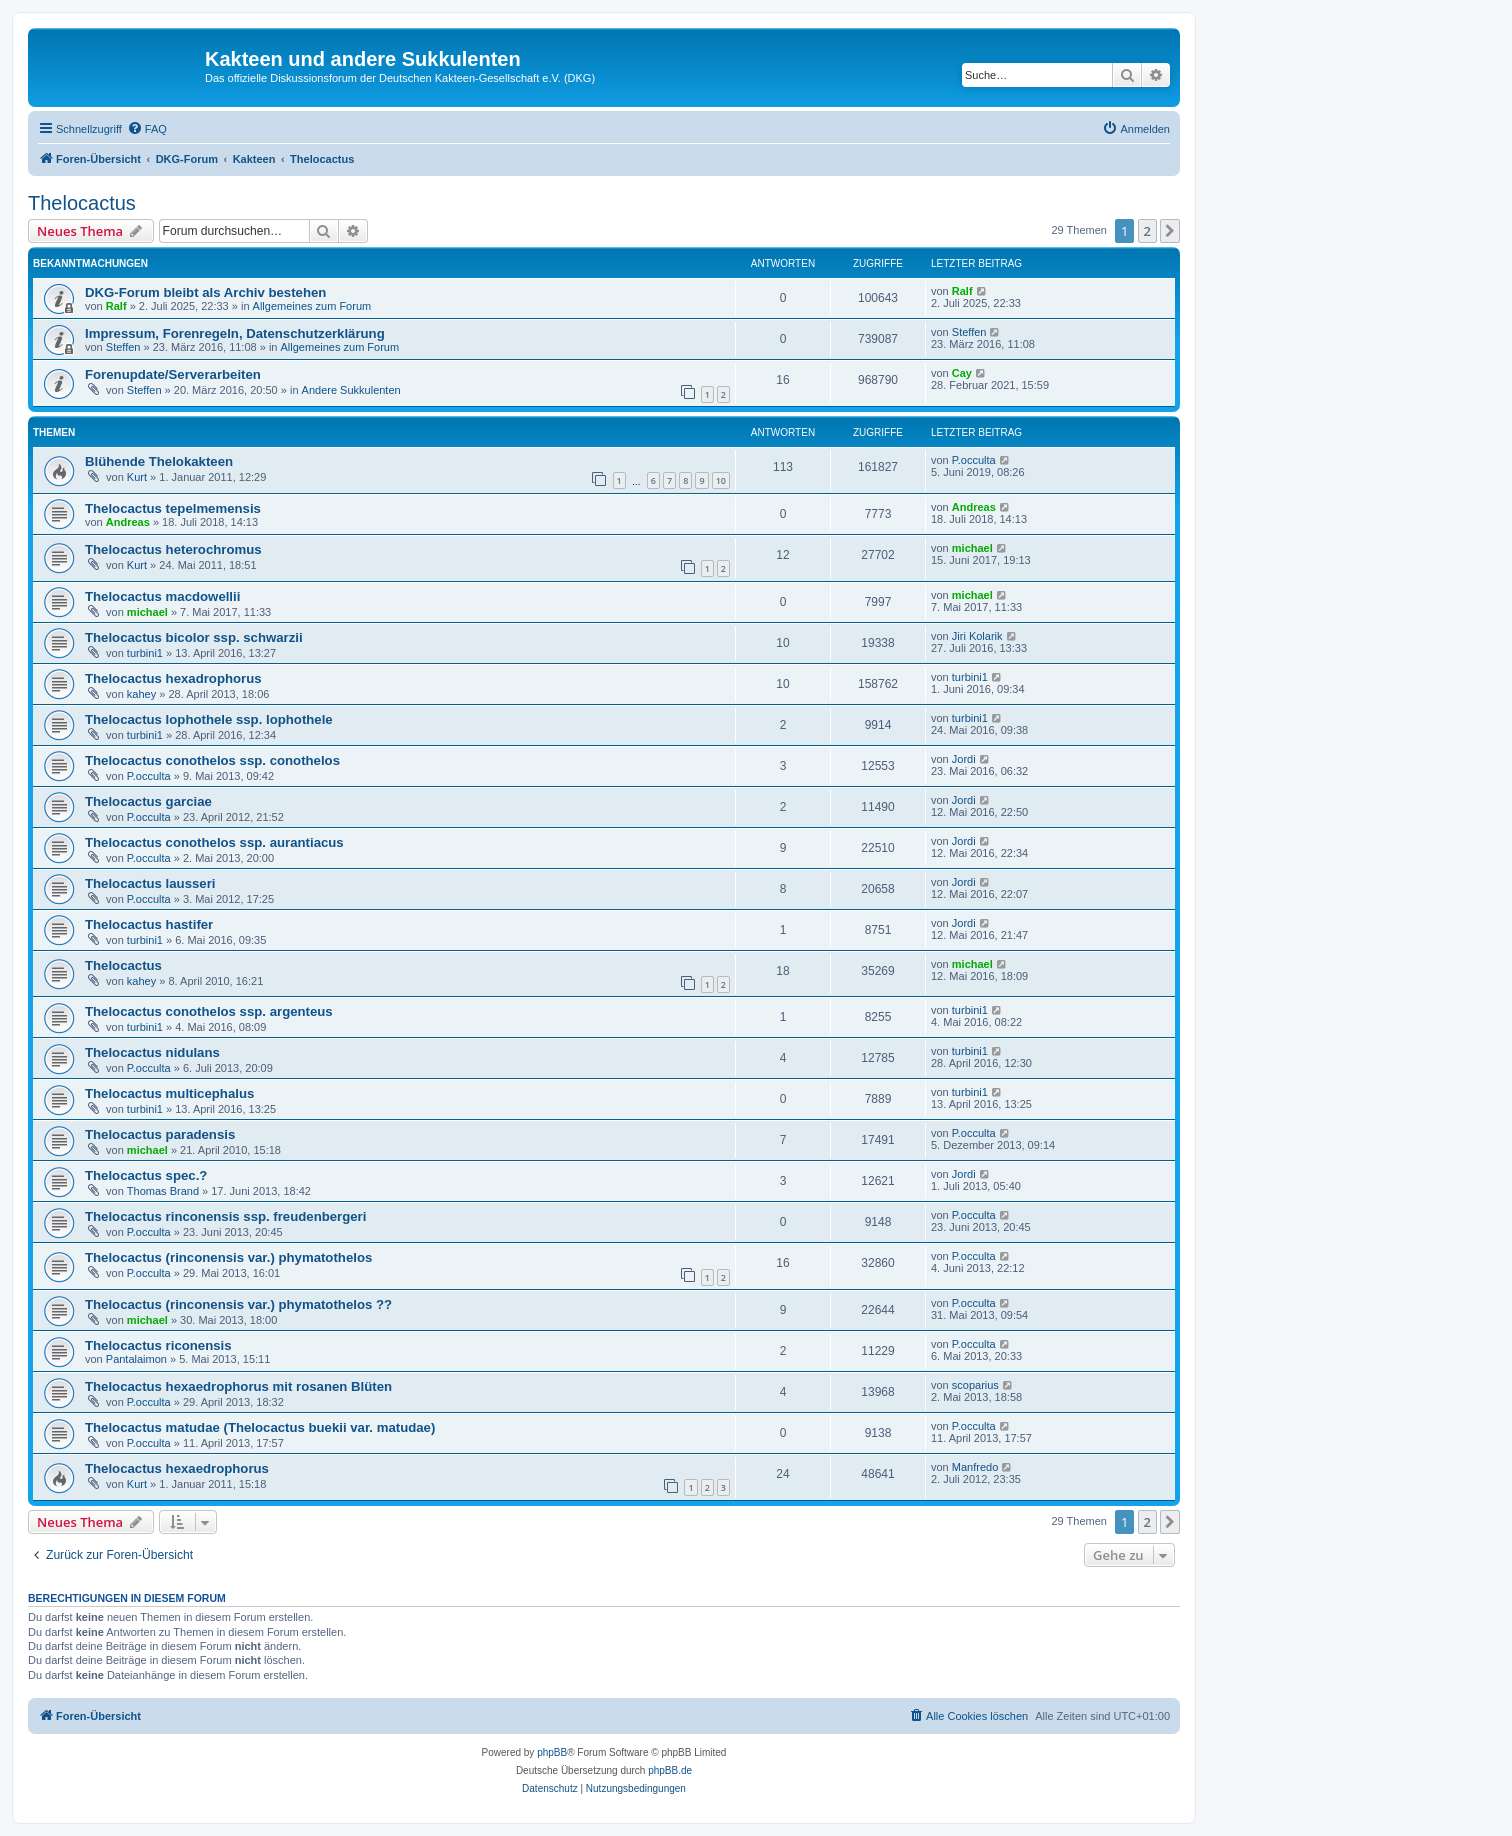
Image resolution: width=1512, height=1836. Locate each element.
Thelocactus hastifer (149, 924)
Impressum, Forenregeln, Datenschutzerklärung (235, 333)
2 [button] (1147, 231)
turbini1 (145, 653)
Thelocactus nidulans (152, 1052)
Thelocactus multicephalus (169, 1093)
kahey (141, 694)
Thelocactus (82, 203)
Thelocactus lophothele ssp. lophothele (209, 719)
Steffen (123, 347)
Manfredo (975, 1467)
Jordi (964, 759)
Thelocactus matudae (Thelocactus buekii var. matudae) (260, 1427)
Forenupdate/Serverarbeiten (173, 374)
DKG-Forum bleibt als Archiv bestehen (205, 292)
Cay (962, 373)
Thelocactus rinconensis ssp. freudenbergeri (225, 1216)
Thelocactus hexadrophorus (173, 678)
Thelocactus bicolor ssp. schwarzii (194, 637)
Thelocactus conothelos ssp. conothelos (212, 760)
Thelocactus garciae (148, 801)
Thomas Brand (163, 1191)
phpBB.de (670, 1770)
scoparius (975, 1385)
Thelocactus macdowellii (162, 596)
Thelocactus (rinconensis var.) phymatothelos (228, 1257)
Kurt (137, 477)
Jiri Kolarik (977, 636)
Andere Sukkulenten (351, 390)
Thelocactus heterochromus (173, 549)
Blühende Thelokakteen (159, 461)
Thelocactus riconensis (158, 1345)
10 (721, 480)
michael (972, 548)
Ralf (116, 306)
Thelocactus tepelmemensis (173, 508)
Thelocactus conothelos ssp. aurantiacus (214, 842)
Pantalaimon (136, 1359)
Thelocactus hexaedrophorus (177, 1468)
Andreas (128, 522)
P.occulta (974, 460)
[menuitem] (147, 129)
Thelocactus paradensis (160, 1134)
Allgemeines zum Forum (312, 306)
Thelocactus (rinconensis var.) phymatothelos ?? (238, 1304)
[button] (1170, 231)
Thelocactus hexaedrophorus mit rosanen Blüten (238, 1386)
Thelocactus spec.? (146, 1175)
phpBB (552, 1752)
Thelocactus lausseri (150, 883)
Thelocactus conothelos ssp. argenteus (209, 1011)
